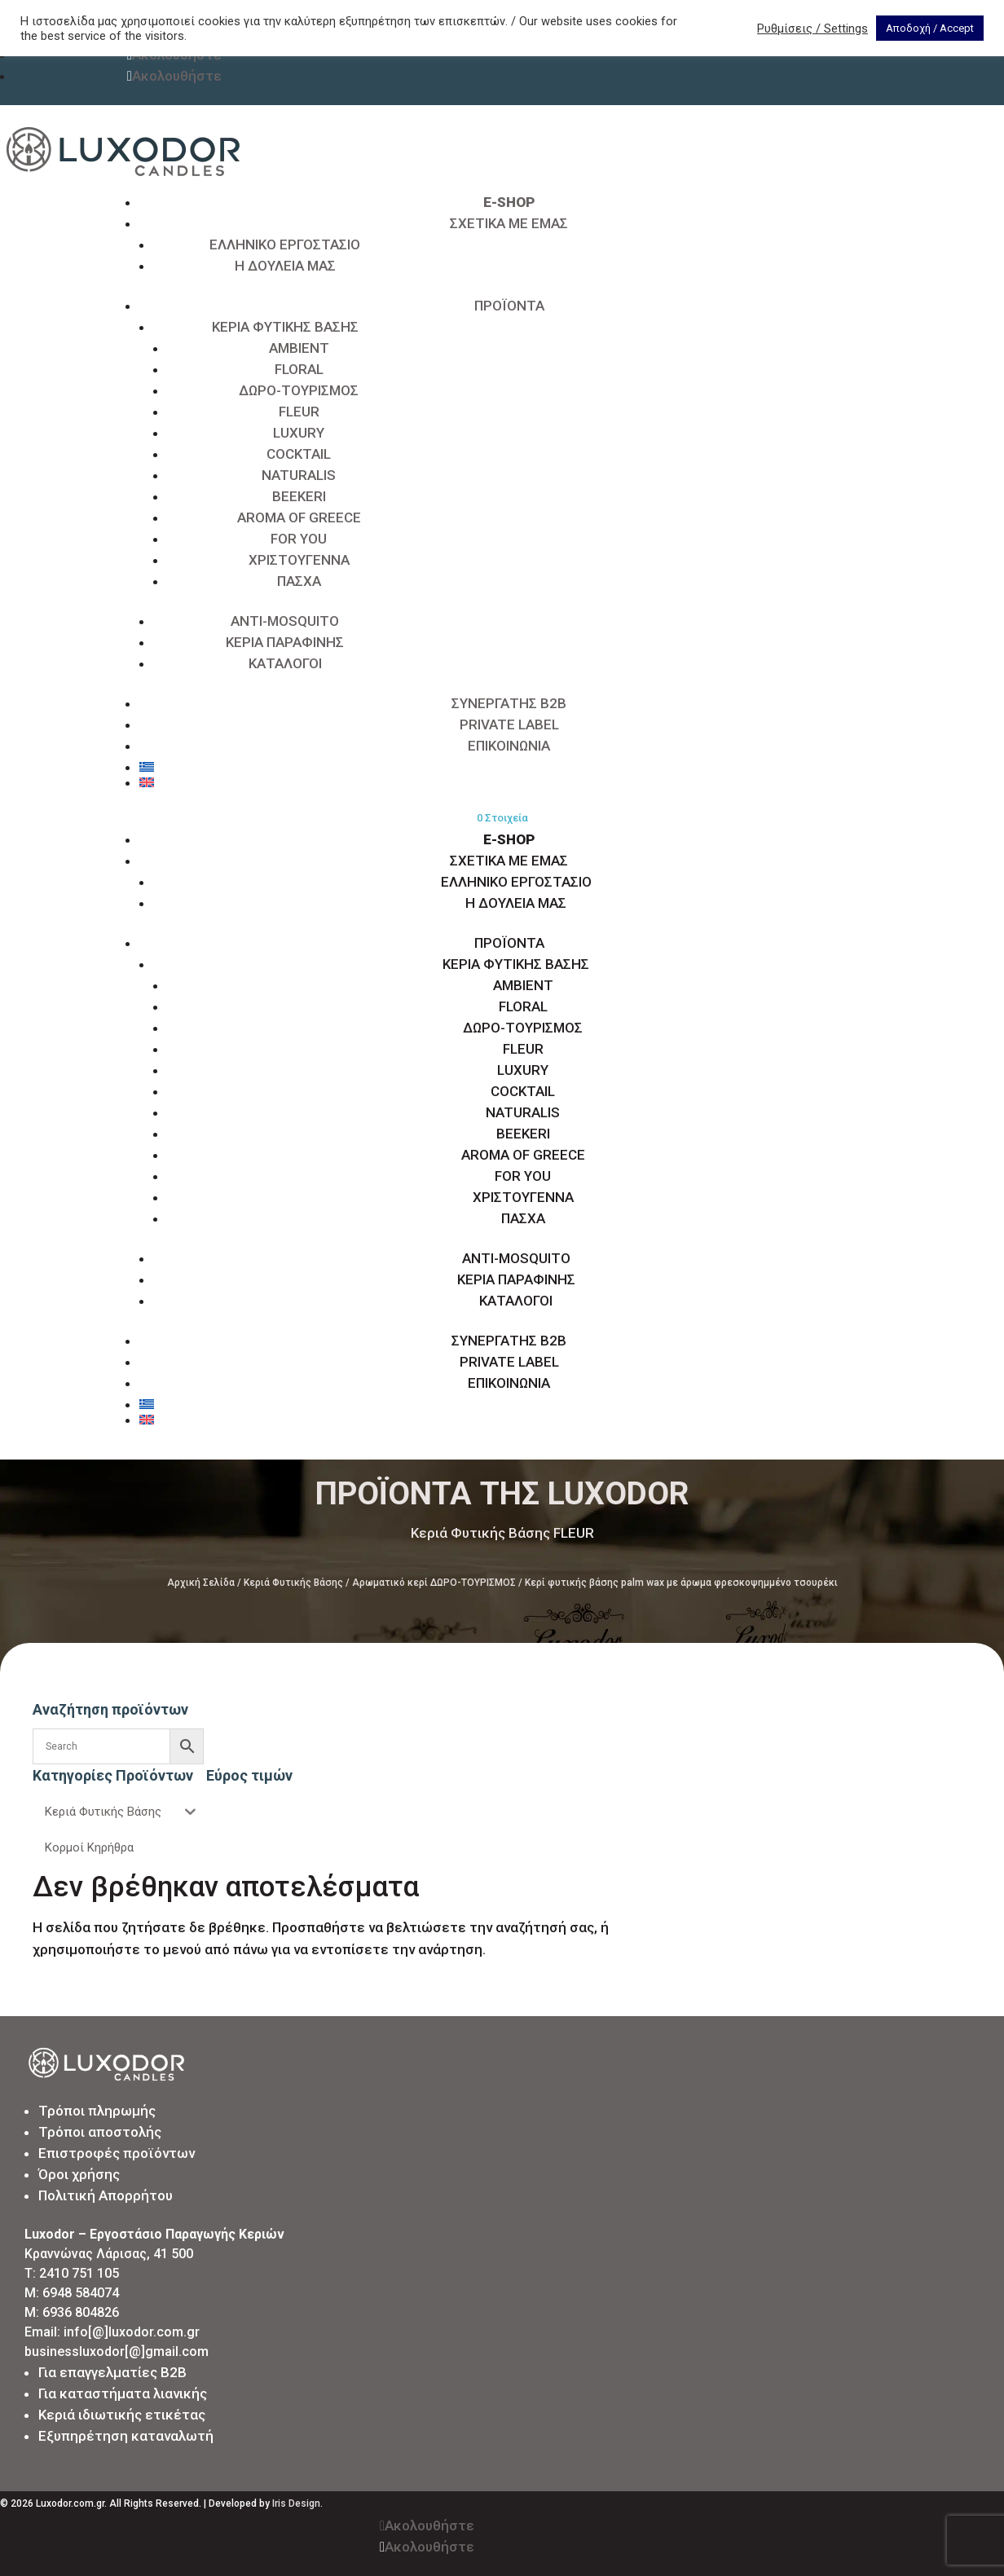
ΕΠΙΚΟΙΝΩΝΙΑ (509, 746)
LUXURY (298, 433)
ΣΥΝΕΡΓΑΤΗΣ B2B (508, 703)
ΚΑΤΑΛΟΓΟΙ (285, 663)
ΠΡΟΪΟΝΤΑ (509, 305)
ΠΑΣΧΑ (299, 581)
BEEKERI (299, 496)
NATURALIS (299, 475)
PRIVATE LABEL (509, 724)
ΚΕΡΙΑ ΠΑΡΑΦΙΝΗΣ (285, 642)
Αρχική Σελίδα (201, 1582)
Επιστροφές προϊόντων (116, 2153)
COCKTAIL (298, 454)
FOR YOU (299, 539)
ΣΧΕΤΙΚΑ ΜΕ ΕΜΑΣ (509, 223)
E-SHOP (509, 202)
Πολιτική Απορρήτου (105, 2195)
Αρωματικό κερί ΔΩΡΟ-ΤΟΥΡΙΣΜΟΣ (434, 1582)
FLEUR (299, 411)
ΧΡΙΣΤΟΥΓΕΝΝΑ (299, 560)
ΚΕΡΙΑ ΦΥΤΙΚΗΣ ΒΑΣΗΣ (285, 327)
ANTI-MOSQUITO (285, 621)
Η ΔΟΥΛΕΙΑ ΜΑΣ (285, 266)
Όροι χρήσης (79, 2174)
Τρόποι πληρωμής (97, 2111)
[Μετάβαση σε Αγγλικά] (508, 782)
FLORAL (299, 369)
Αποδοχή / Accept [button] (930, 28)
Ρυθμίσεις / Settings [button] (812, 28)
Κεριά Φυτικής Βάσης (293, 1582)
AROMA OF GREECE (299, 517)
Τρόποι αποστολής (99, 2132)
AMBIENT (299, 348)
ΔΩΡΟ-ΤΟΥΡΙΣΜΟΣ (299, 390)
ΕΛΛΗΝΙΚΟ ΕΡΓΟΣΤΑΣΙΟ (284, 244)
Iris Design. (297, 2503)
